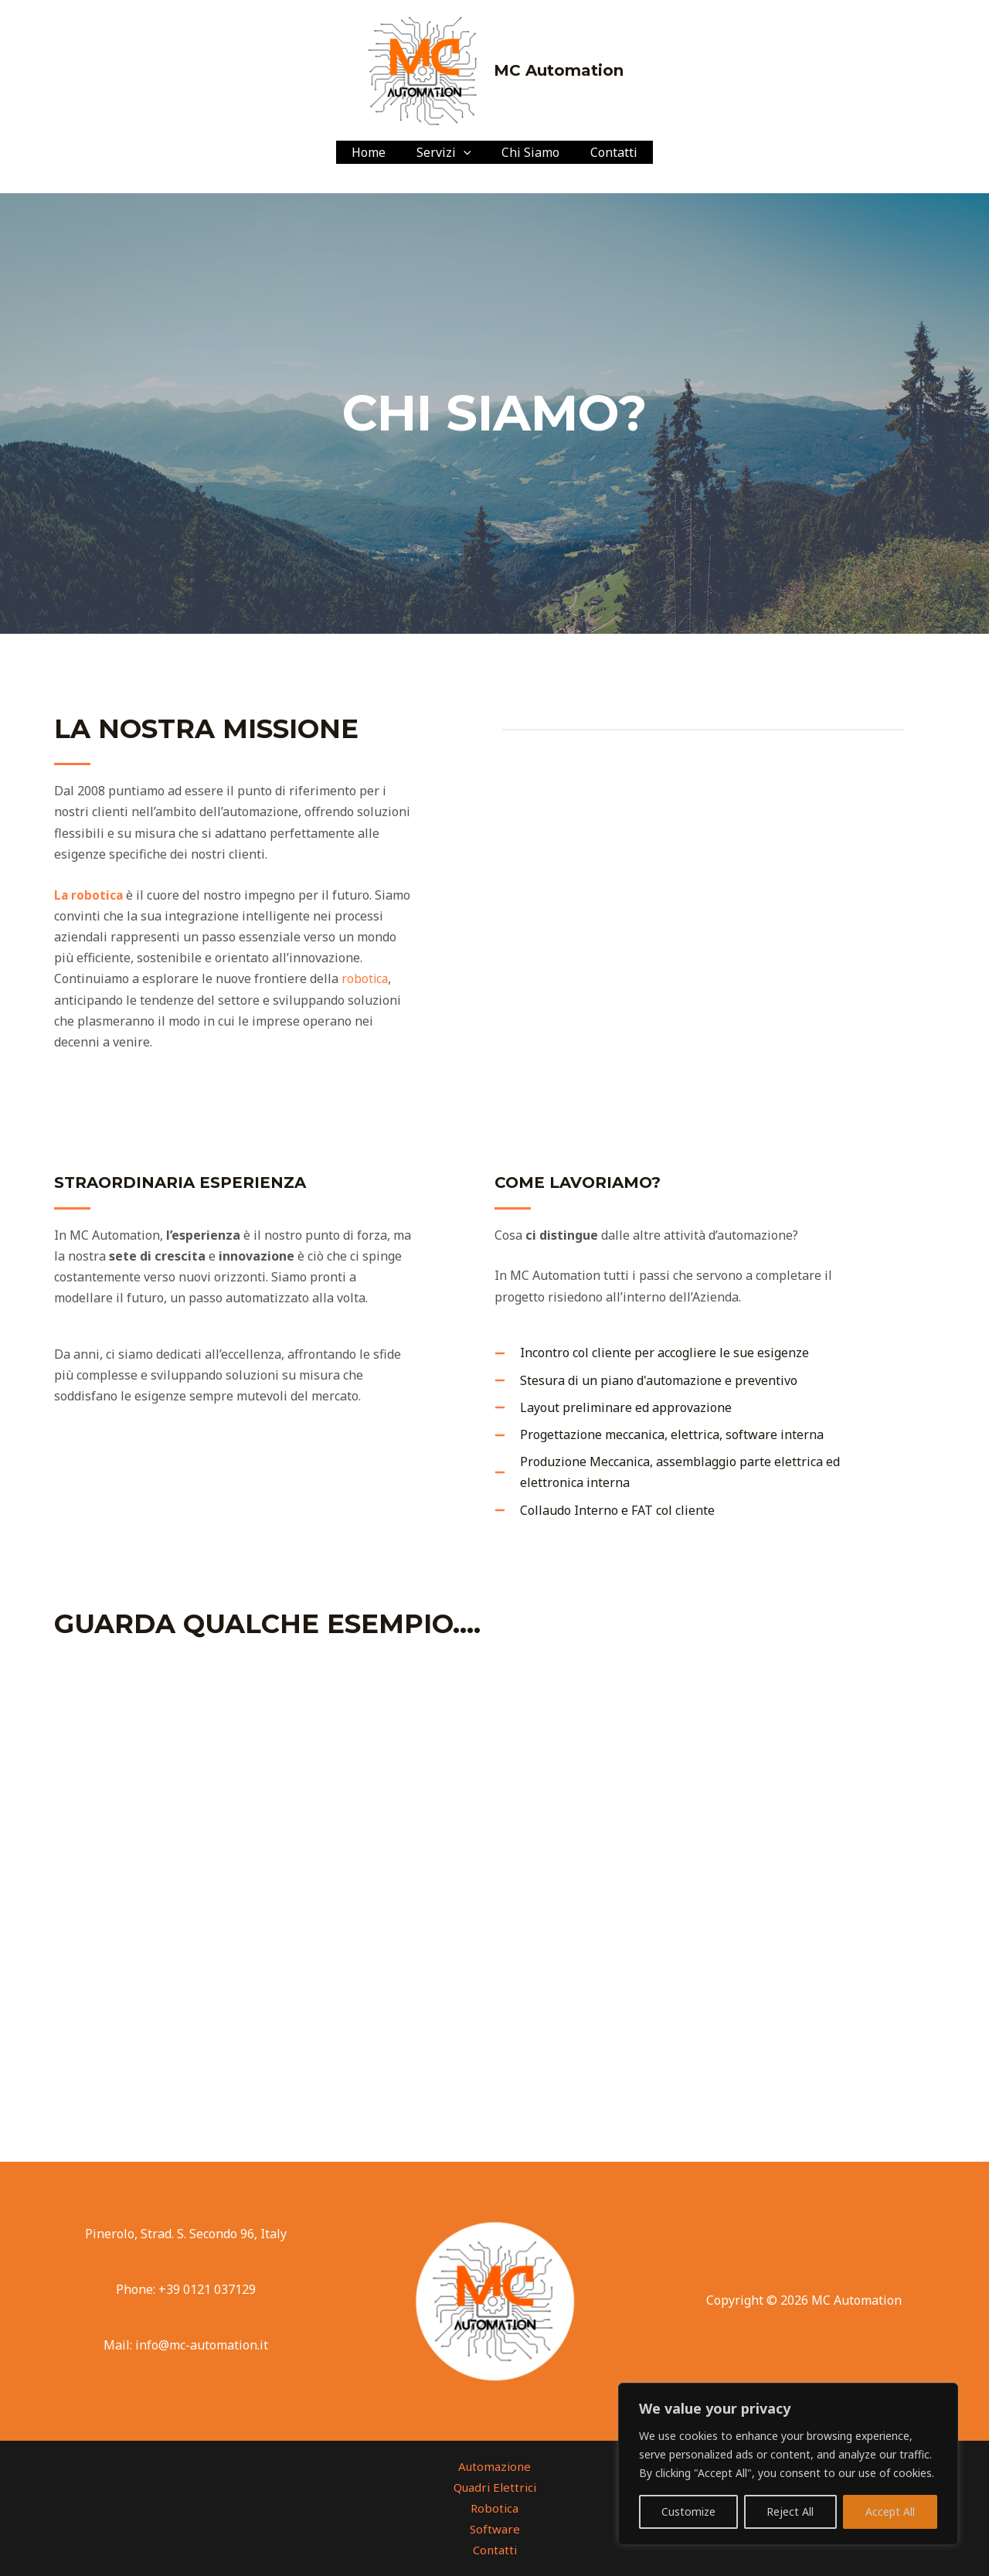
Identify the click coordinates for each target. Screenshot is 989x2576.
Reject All (790, 2511)
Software (495, 2529)
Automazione (494, 2466)
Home (378, 152)
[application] (466, 152)
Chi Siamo (527, 152)
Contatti (604, 152)
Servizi (447, 152)
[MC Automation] (423, 68)
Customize (688, 2511)
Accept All (890, 2511)
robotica (365, 978)
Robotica (494, 2508)
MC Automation (559, 70)
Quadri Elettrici (495, 2487)
